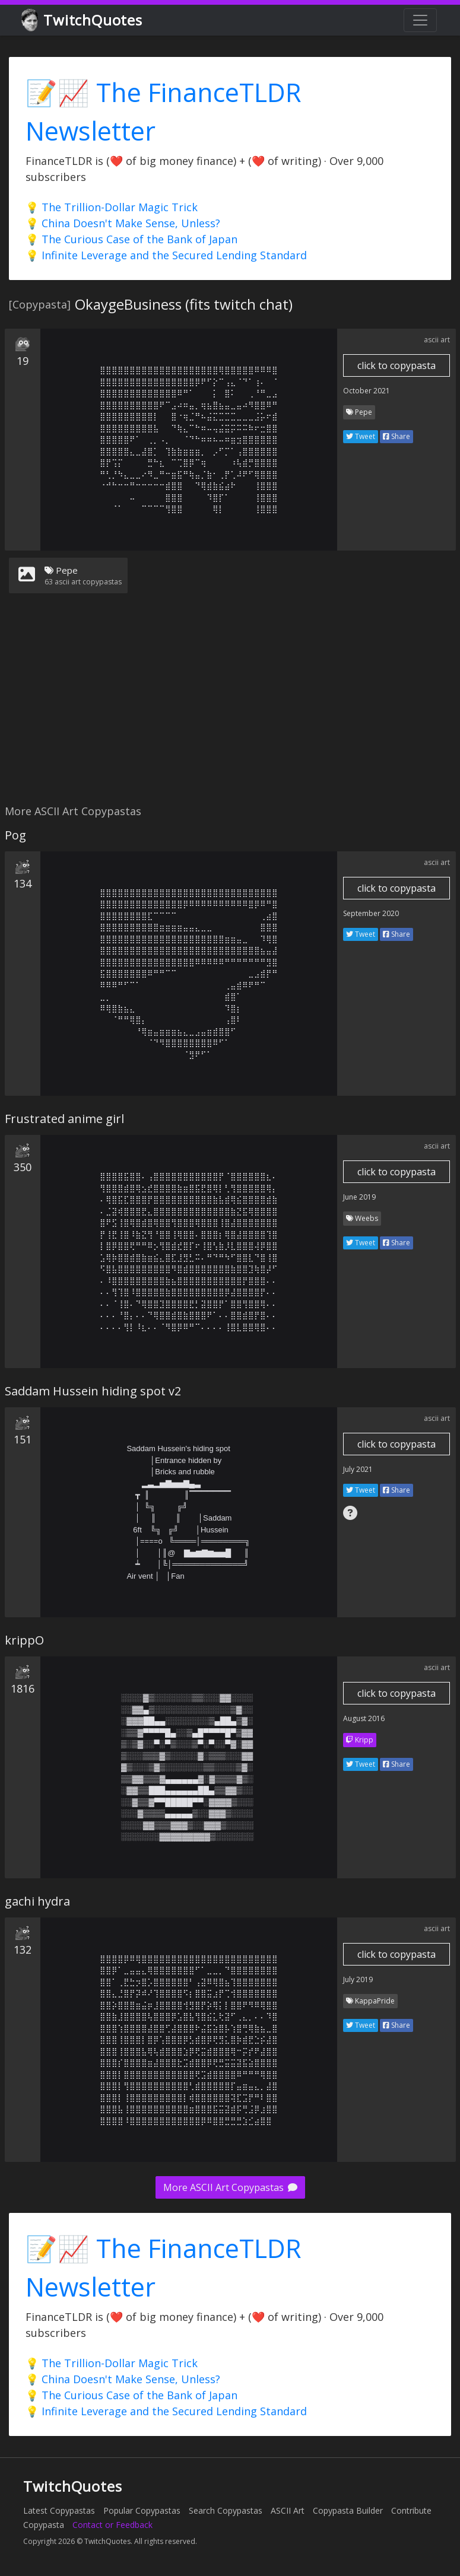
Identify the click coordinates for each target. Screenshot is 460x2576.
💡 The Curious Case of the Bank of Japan (131, 239)
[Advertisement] (228, 706)
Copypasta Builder (348, 2510)
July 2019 (358, 1979)
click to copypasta (396, 365)
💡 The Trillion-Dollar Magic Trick (112, 207)
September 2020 (371, 913)
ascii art (437, 340)
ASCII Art (287, 2510)
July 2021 (358, 1469)
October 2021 (366, 391)
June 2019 (359, 1197)
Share (396, 436)
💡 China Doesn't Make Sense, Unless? (123, 223)
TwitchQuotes (82, 20)
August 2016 (364, 1718)
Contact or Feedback (112, 2524)
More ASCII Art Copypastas (230, 2187)
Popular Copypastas (141, 2510)
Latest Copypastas (59, 2510)
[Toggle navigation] (420, 20)
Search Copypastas (225, 2510)
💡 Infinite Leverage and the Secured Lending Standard (166, 255)
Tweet (360, 436)
